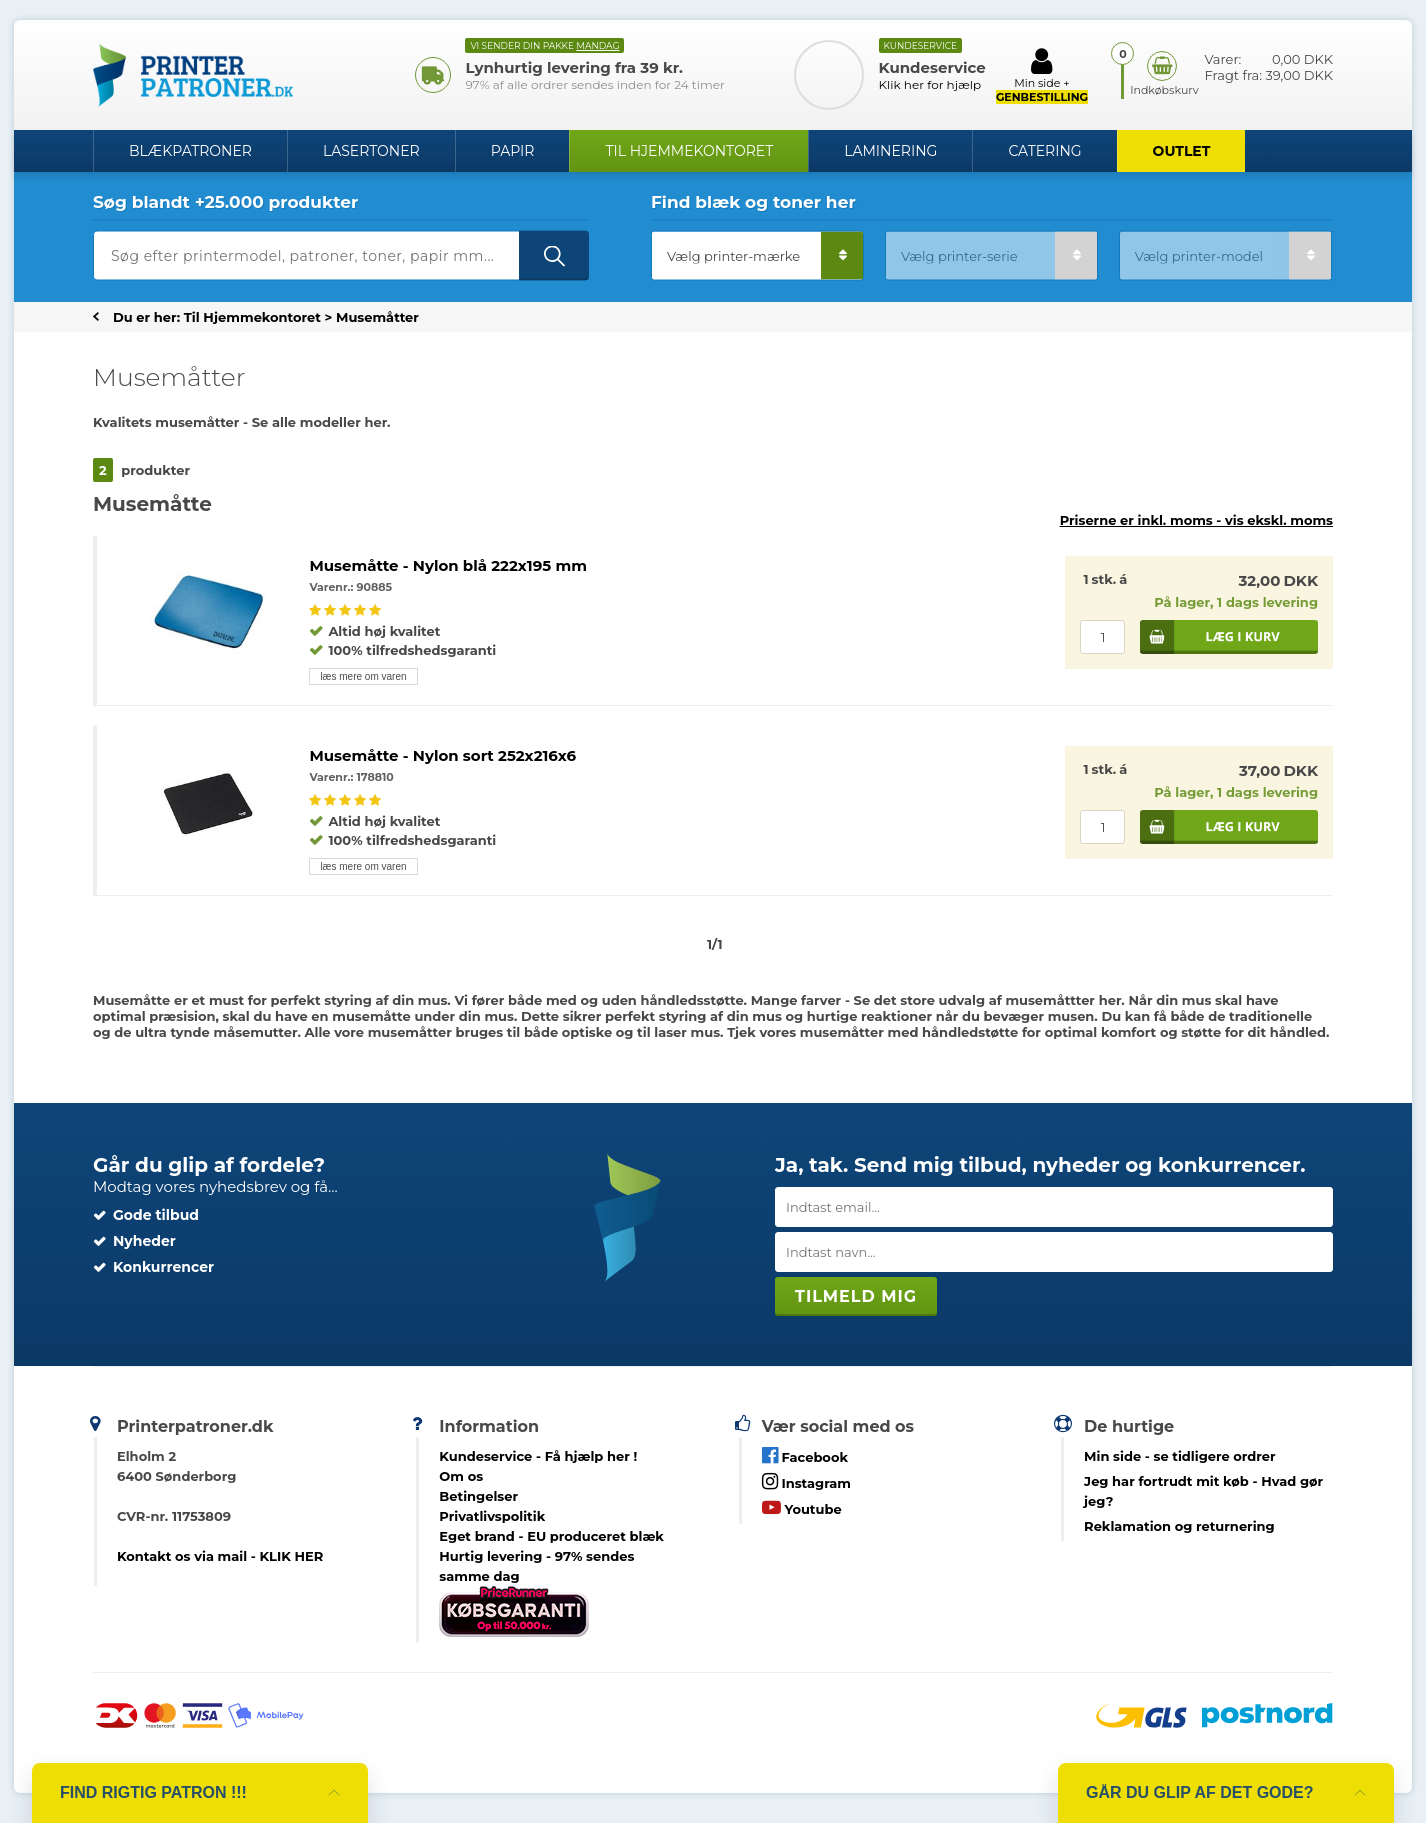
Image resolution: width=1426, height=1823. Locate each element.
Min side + (1042, 75)
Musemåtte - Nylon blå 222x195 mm (448, 565)
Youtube (802, 1507)
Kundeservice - (538, 1456)
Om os (461, 1476)
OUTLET (1182, 151)
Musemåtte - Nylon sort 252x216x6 (442, 755)
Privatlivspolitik (492, 1516)
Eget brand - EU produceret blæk (551, 1536)
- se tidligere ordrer (1180, 1456)
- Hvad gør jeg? (1203, 1491)
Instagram (806, 1481)
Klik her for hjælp (930, 84)
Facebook (805, 1455)
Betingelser (478, 1496)
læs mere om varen (363, 676)
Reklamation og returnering (1179, 1526)
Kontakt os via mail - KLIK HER (220, 1556)
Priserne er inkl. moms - (1196, 520)
